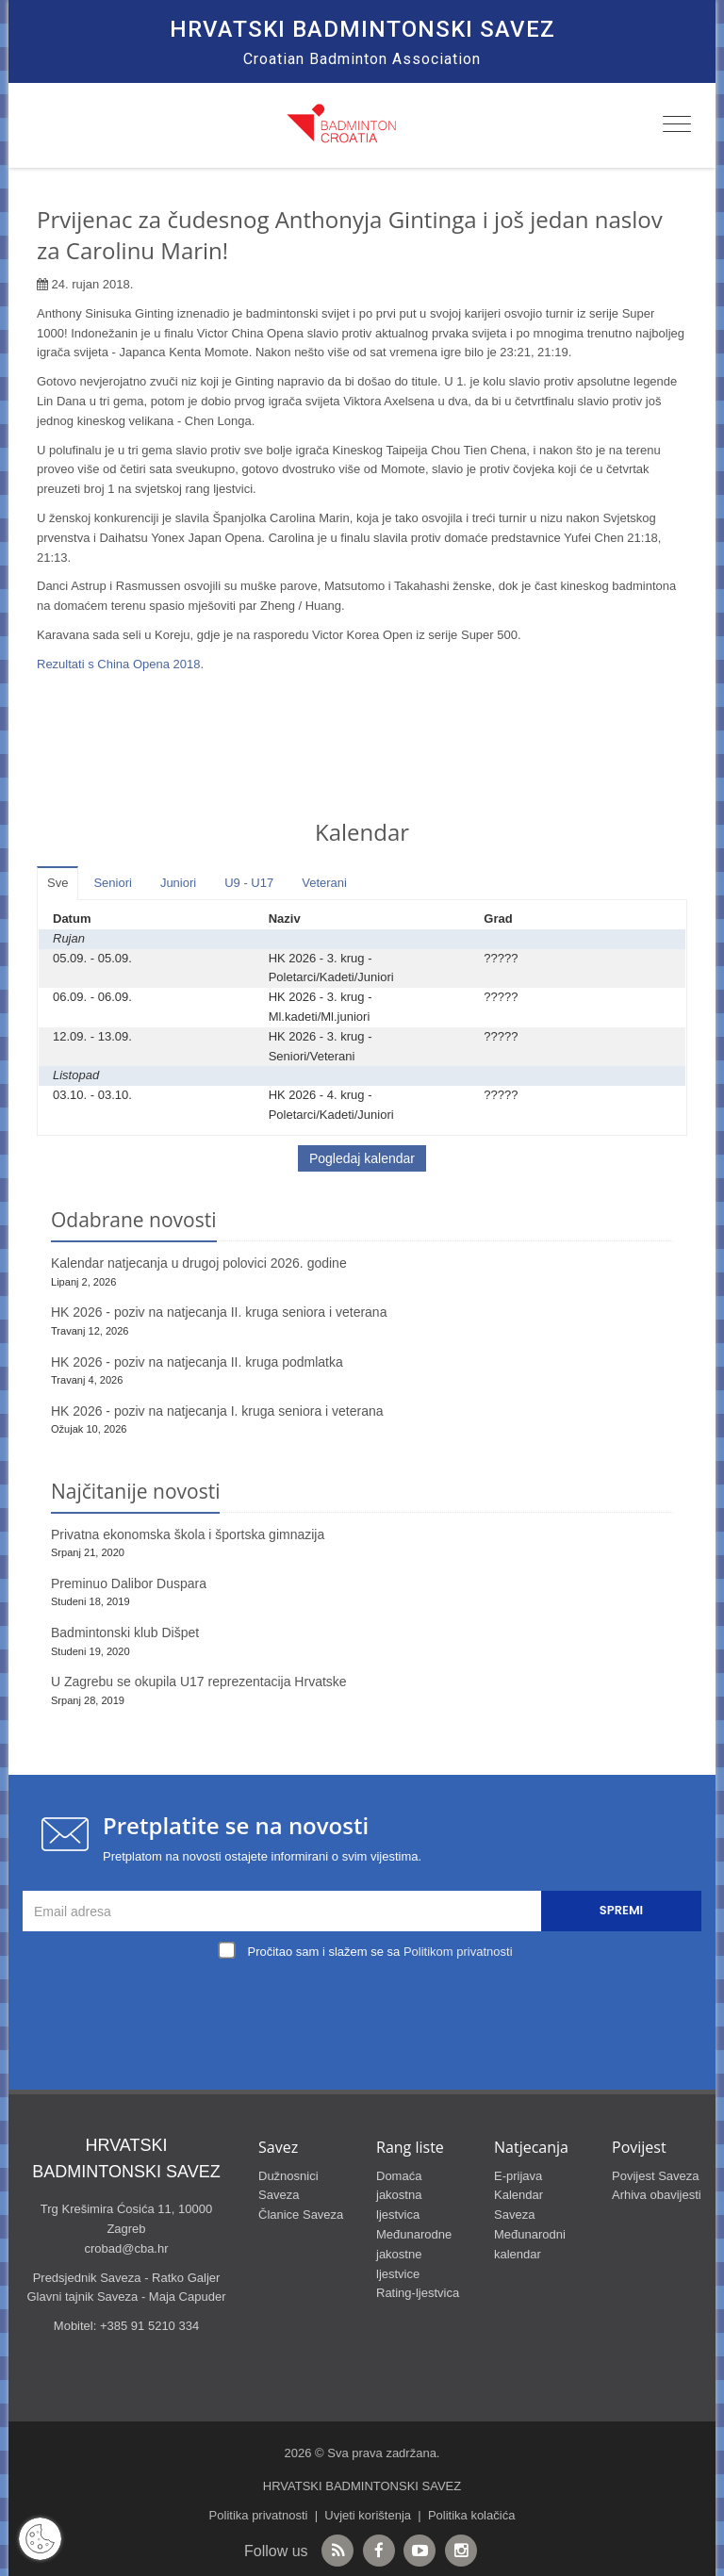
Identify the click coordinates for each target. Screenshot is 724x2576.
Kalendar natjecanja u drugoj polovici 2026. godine (199, 1263)
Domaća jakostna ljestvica (398, 2196)
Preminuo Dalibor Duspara (128, 1583)
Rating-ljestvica (417, 2293)
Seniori (112, 883)
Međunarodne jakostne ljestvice (414, 2254)
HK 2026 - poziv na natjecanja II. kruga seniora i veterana (219, 1312)
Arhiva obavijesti (656, 2195)
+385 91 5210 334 (149, 2326)
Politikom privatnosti (458, 1951)
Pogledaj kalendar (362, 1158)
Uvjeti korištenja (367, 2515)
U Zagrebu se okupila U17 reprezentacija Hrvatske (199, 1681)
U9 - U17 (248, 883)
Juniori (178, 883)
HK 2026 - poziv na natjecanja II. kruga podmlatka (197, 1362)
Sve (57, 883)
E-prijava (518, 2176)
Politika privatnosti (258, 2515)
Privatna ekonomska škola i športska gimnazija (187, 1534)
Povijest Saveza (655, 2176)
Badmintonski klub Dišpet (125, 1632)
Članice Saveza (300, 2214)
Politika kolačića (472, 2515)
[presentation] (366, 2008)
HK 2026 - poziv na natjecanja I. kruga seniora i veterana (217, 1411)
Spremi (621, 1910)
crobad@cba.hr (126, 2248)
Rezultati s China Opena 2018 (118, 664)
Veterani (324, 883)
